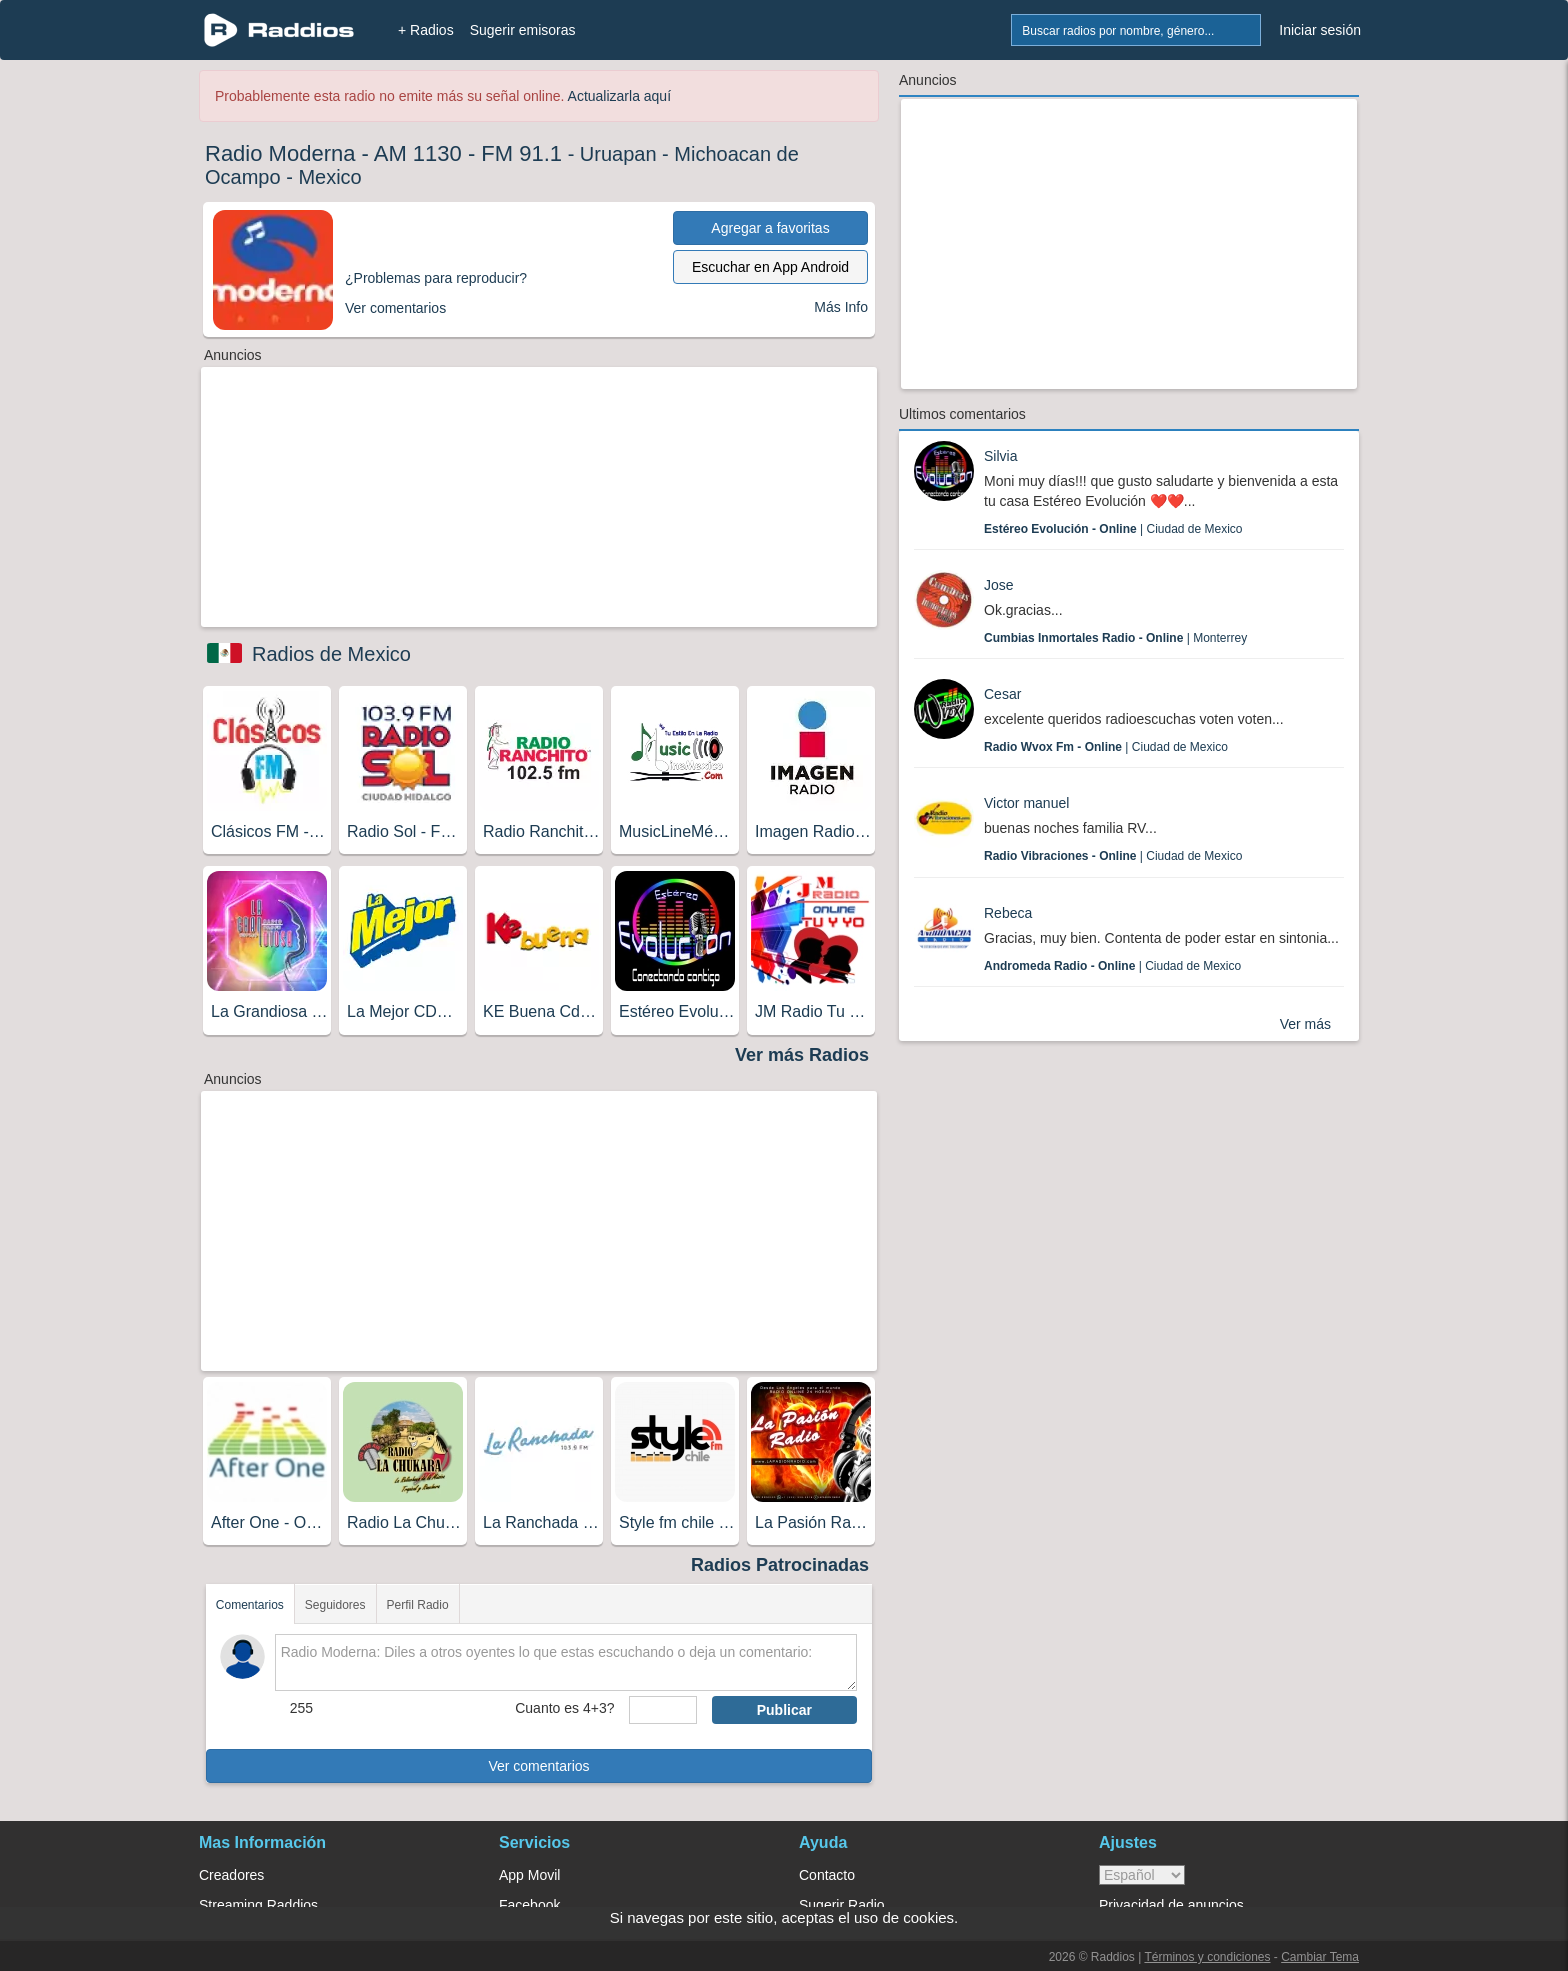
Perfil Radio (418, 1605)
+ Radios (426, 30)
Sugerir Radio (842, 1905)
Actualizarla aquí (620, 96)
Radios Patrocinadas (780, 1565)
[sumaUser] (662, 1710)
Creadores (231, 1875)
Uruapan (618, 154)
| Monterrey (1115, 638)
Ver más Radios (802, 1055)
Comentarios (250, 1605)
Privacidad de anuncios (1171, 1905)
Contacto (827, 1875)
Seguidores (335, 1605)
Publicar (784, 1710)
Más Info (841, 307)
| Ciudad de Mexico (1113, 529)
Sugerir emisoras (523, 30)
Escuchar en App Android (770, 267)
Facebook (529, 1905)
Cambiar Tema (1320, 1957)
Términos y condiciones (1207, 1957)
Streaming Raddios (258, 1905)
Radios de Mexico (331, 654)
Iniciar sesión (1320, 30)
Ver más (1305, 1024)
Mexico (329, 177)
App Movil (529, 1875)
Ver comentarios (538, 1766)
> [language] (1142, 1875)
